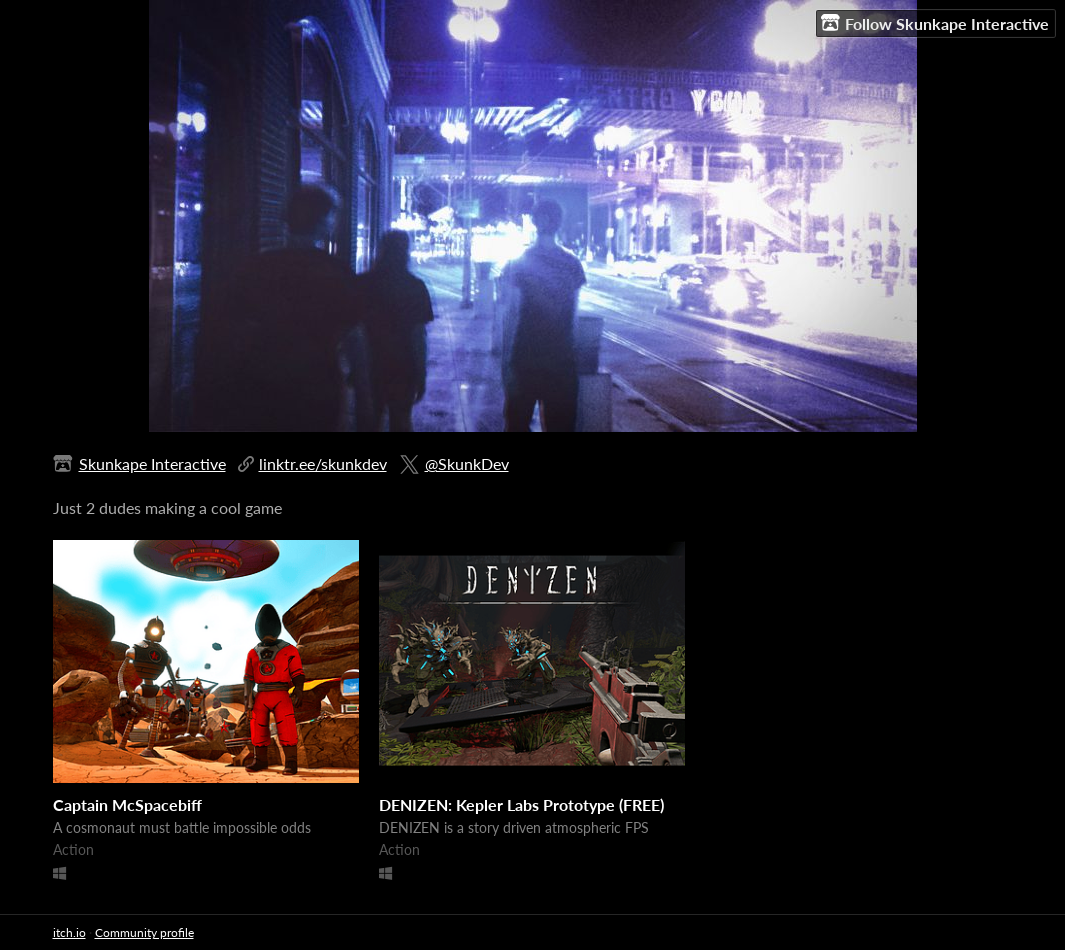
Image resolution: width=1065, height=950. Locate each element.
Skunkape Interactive (152, 463)
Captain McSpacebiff (127, 804)
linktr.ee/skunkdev (323, 463)
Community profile (144, 932)
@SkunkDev (467, 463)
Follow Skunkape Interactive (935, 23)
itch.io (69, 932)
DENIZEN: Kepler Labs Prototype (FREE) (521, 804)
